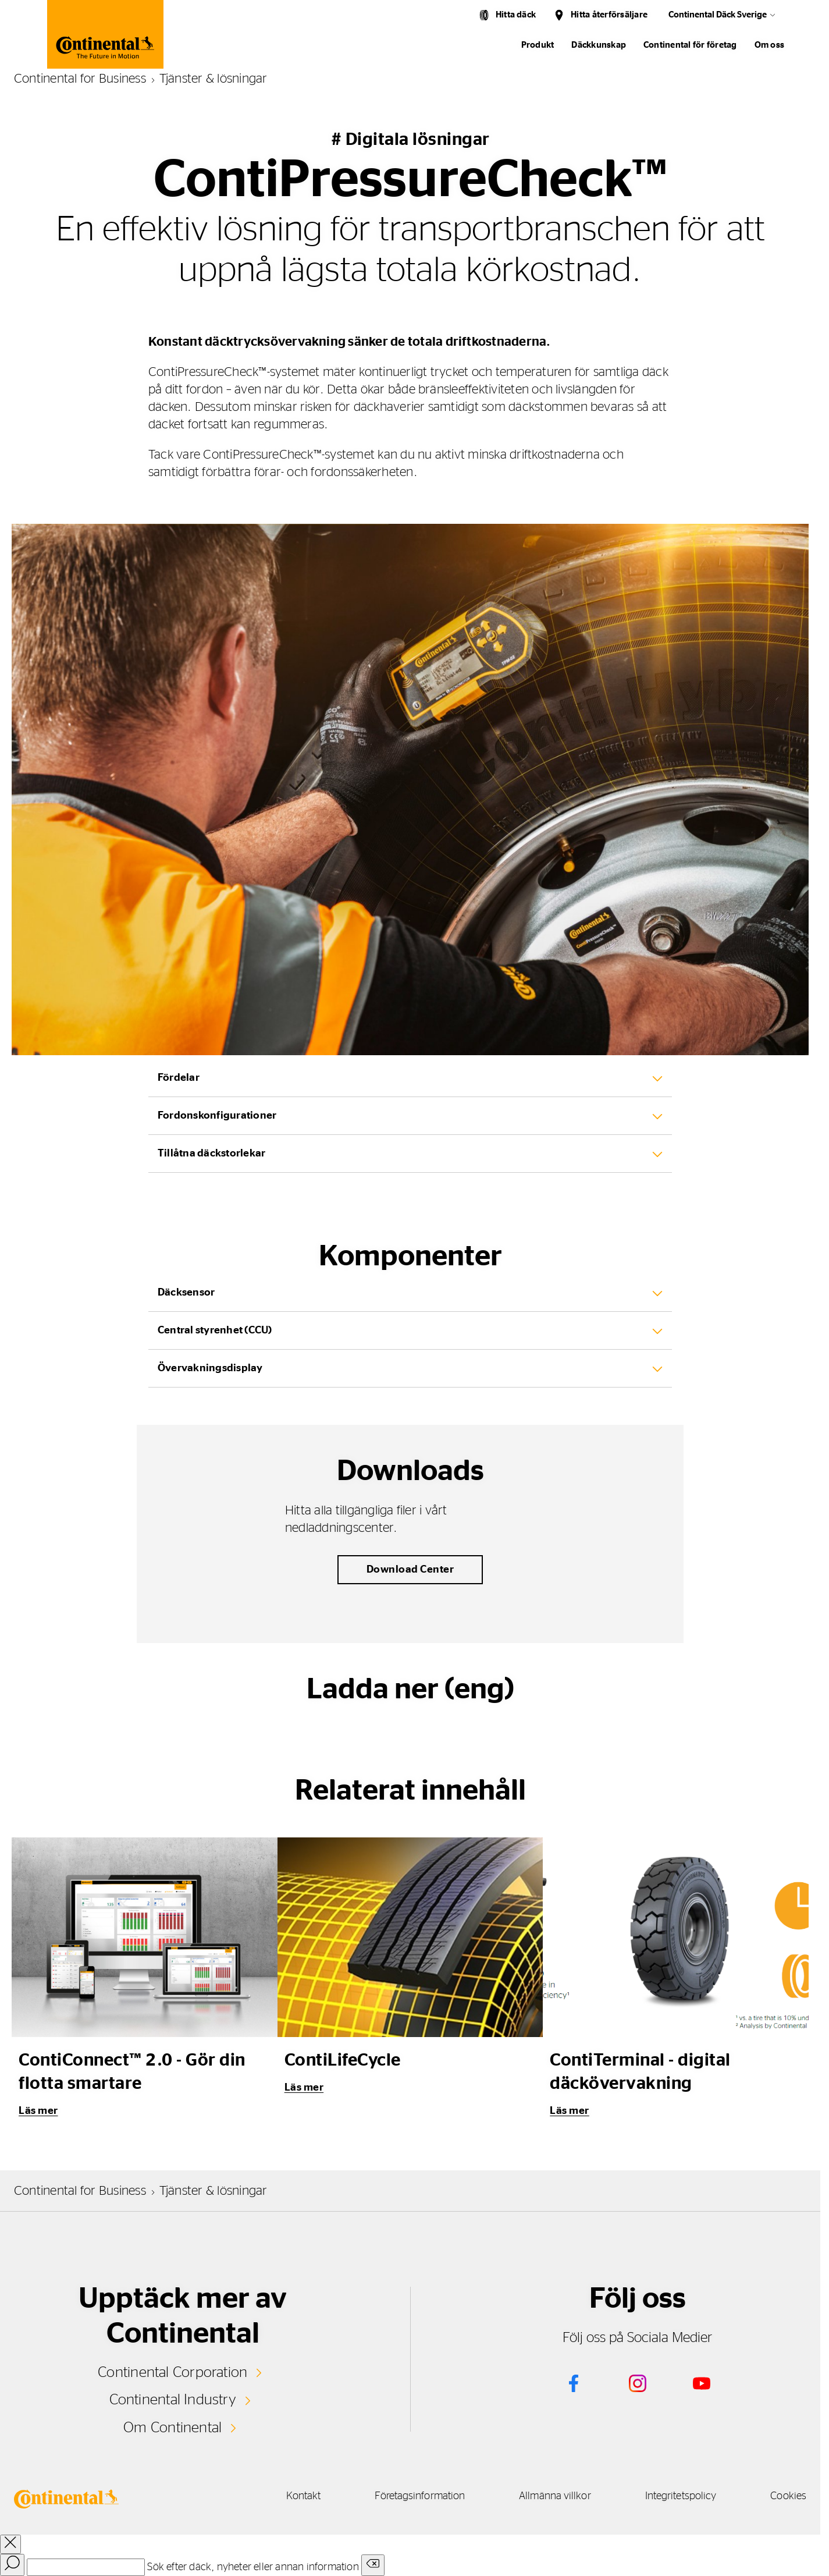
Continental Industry (173, 2399)
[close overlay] (10, 2543)
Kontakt (284, 2495)
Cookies (788, 2495)
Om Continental (172, 2427)
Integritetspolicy (676, 2495)
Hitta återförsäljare (609, 14)
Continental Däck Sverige (717, 14)
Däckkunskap (598, 45)
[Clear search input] (373, 2564)
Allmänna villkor (545, 2495)
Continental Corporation (172, 2372)
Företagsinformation (406, 2495)
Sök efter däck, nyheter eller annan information (252, 2566)
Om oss (769, 45)
